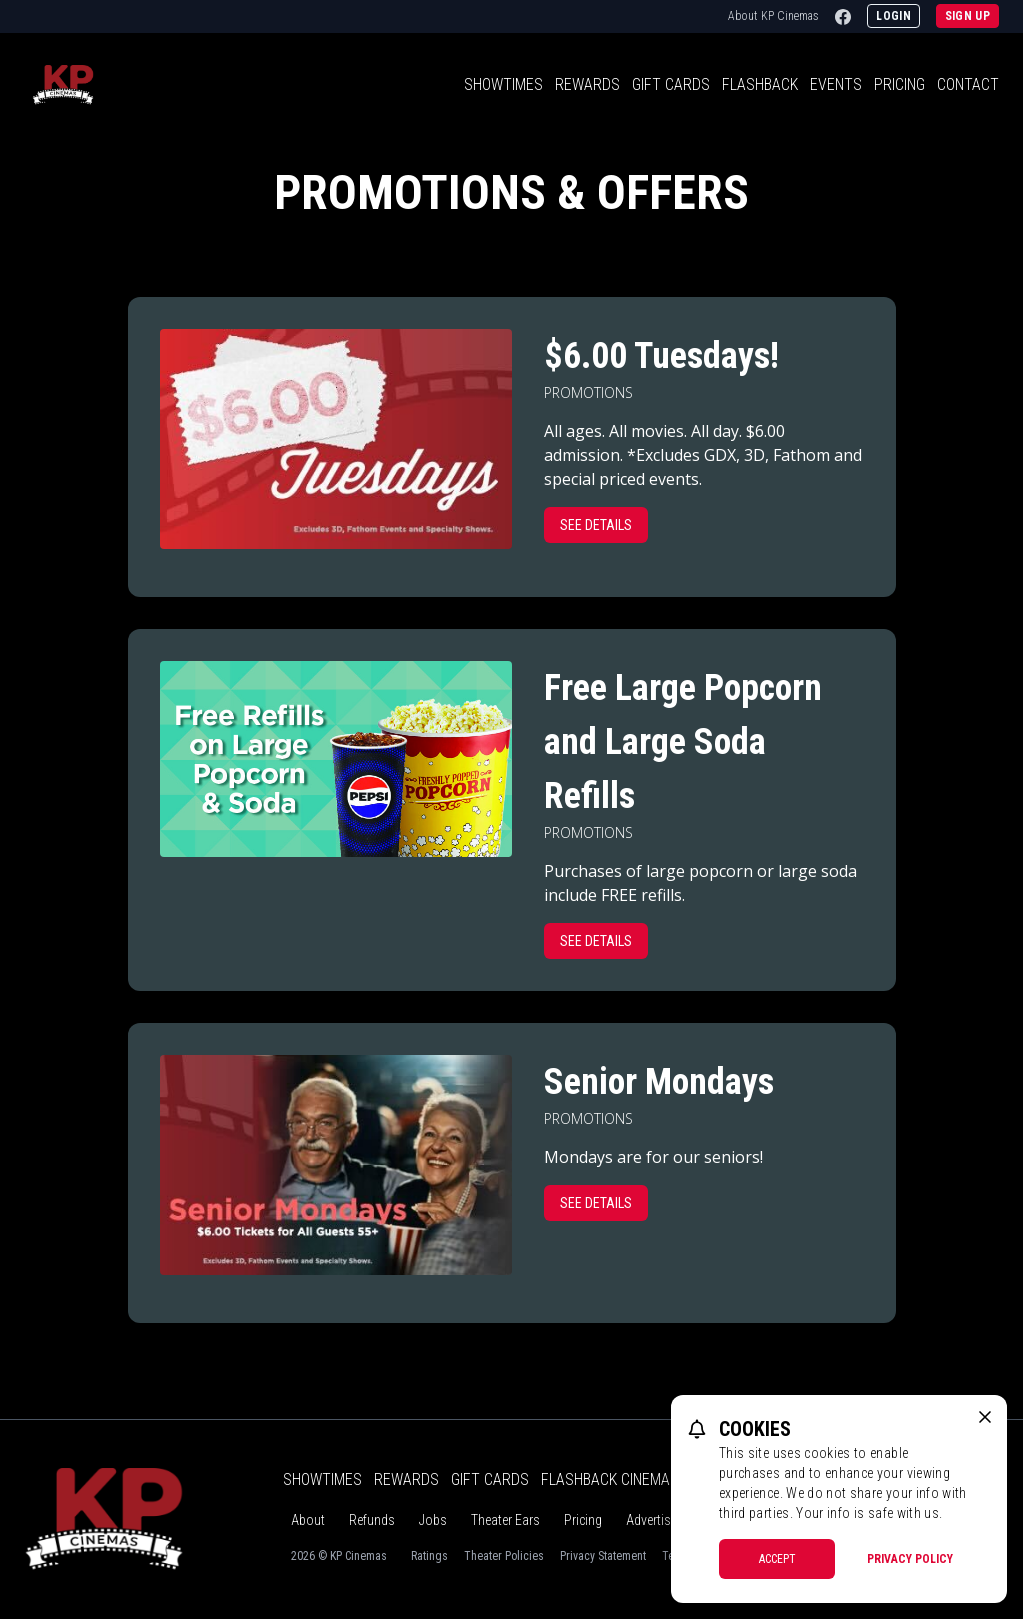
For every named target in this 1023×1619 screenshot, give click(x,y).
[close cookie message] (985, 1417)
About (308, 1520)
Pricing (899, 84)
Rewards (587, 84)
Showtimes (503, 84)
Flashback (760, 84)
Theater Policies (504, 1556)
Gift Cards (671, 84)
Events (836, 84)
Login (893, 16)
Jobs (433, 1520)
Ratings (429, 1556)
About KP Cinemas (773, 16)
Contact (968, 84)
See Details (596, 525)
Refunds (372, 1520)
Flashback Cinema (605, 1479)
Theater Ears (505, 1520)
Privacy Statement (603, 1556)
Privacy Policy (910, 1559)
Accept (777, 1559)
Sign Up (967, 16)
